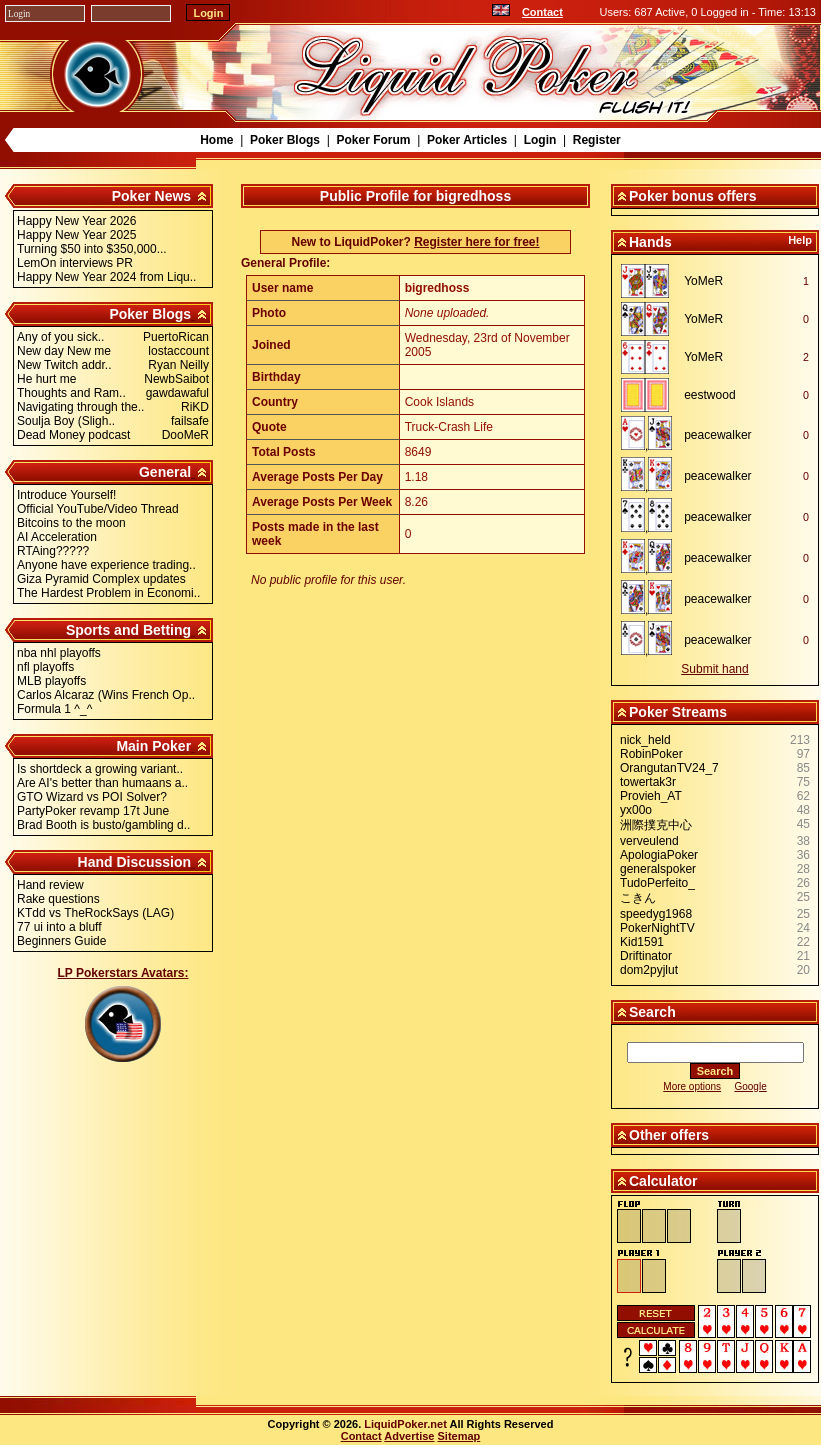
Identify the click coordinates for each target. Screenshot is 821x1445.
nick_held (645, 740)
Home (216, 140)
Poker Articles (467, 140)
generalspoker (658, 869)
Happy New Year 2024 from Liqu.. (106, 277)
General (165, 472)
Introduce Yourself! (66, 495)
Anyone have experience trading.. (106, 565)
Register (597, 140)
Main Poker (153, 746)
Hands (650, 242)
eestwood (709, 395)
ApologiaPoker (659, 855)
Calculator (663, 1181)
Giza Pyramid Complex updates (101, 579)
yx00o (636, 810)
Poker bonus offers (693, 196)
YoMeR (703, 281)
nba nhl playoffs (59, 653)
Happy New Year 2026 (76, 221)
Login (540, 140)
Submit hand (714, 669)
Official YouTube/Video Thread (98, 509)
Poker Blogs (285, 140)
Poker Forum (373, 140)
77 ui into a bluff (59, 927)
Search (652, 1012)
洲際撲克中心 (656, 825)
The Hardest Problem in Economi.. (108, 593)
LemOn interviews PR (75, 263)
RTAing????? (53, 551)
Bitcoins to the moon (71, 523)
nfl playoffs (45, 667)
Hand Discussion (135, 862)
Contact (542, 12)
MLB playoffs (51, 681)
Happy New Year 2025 (76, 235)
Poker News (151, 196)
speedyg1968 (656, 914)
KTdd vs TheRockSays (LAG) (95, 913)
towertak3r (648, 782)
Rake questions (58, 899)
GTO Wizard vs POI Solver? (92, 797)
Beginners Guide (61, 941)
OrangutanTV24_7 (669, 768)
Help (800, 240)
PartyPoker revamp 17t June (93, 811)
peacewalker (717, 435)
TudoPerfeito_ (657, 883)
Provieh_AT (651, 796)
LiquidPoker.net (405, 1424)
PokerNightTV (657, 928)
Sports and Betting (128, 630)
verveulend (649, 841)
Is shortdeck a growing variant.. (100, 769)
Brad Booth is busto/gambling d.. (103, 825)
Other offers (669, 1135)
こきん (638, 898)
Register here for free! (476, 242)
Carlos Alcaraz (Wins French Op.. (106, 695)
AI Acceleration (57, 537)
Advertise (409, 1436)
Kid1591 (642, 942)
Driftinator (646, 956)
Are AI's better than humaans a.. (102, 783)
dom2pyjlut (649, 970)
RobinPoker (651, 754)
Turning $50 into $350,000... (92, 249)
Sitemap (459, 1436)
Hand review (50, 885)
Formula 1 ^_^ (54, 709)
